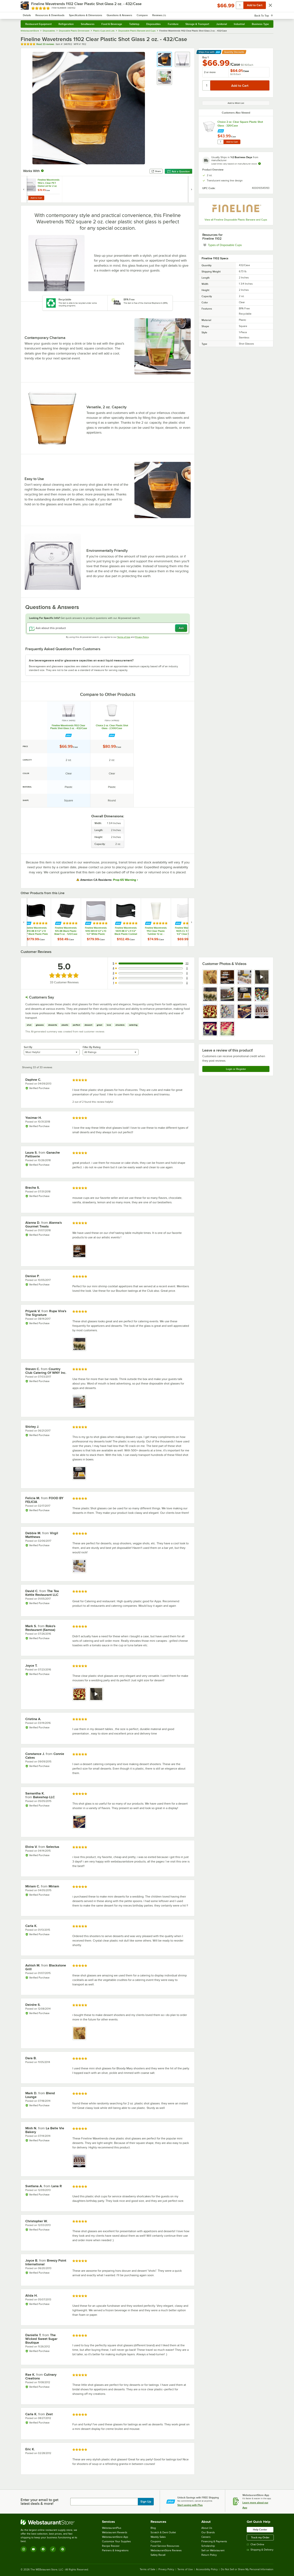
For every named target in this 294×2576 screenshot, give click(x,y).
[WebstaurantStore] (51, 2522)
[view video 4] (261, 977)
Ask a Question (178, 171)
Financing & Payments (214, 2541)
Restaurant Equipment (38, 23)
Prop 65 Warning (124, 880)
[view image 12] (261, 1011)
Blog (153, 2528)
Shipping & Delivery (260, 2549)
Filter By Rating (91, 1047)
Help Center (260, 2529)
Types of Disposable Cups (236, 245)
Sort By (28, 1047)
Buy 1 (205, 57)
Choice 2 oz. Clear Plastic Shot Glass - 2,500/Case (112, 727)
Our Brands (208, 2532)
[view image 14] (227, 1028)
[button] (164, 59)
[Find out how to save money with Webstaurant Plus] (221, 129)
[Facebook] (43, 2549)
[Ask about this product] (108, 628)
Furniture (173, 23)
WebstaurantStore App (115, 2537)
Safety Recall (158, 2555)
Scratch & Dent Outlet (163, 2532)
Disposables (153, 23)
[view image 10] (227, 1011)
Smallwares (87, 23)
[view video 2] (96, 1694)
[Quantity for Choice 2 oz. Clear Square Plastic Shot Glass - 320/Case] (221, 142)
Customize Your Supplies (116, 2541)
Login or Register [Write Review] (236, 1068)
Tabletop (134, 23)
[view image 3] (244, 977)
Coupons (156, 2541)
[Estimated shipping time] (259, 163)
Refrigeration (66, 23)
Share (156, 171)
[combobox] (142, 13)
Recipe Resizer (111, 2546)
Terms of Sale (147, 2569)
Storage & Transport (197, 23)
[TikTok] (53, 2549)
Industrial (239, 23)
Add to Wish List (236, 103)
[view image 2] (227, 977)
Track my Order (260, 2537)
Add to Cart (232, 142)
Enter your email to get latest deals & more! (39, 2501)
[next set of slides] (191, 922)
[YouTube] (33, 2549)
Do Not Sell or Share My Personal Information (247, 2569)
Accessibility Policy (207, 2569)
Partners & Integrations (115, 2550)
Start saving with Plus (190, 2504)
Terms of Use (123, 637)
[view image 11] (244, 1011)
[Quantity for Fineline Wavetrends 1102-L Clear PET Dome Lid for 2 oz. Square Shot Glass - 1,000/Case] (25, 198)
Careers (206, 2537)
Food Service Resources (165, 2546)
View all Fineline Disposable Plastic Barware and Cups (236, 219)
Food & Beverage (111, 23)
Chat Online (255, 2544)
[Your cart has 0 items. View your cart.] (267, 13)
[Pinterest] (63, 2549)
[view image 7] (244, 994)
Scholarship (208, 2546)
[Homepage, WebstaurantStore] (52, 13)
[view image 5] (210, 994)
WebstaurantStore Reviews (166, 2550)
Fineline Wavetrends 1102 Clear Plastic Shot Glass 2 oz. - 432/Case (68, 727)
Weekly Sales (158, 2537)
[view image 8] (261, 994)
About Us (206, 2528)
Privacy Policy (142, 637)
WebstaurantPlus (111, 2528)
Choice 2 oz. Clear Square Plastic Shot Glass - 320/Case (240, 123)
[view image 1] (210, 977)
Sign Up (145, 2501)
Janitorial (221, 23)
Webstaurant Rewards (114, 2532)
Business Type (260, 23)
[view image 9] (210, 1011)
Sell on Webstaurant (212, 2550)
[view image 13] (210, 1028)
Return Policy (209, 2555)
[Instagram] (24, 2549)
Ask (181, 628)
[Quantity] (206, 85)
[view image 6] (227, 994)
